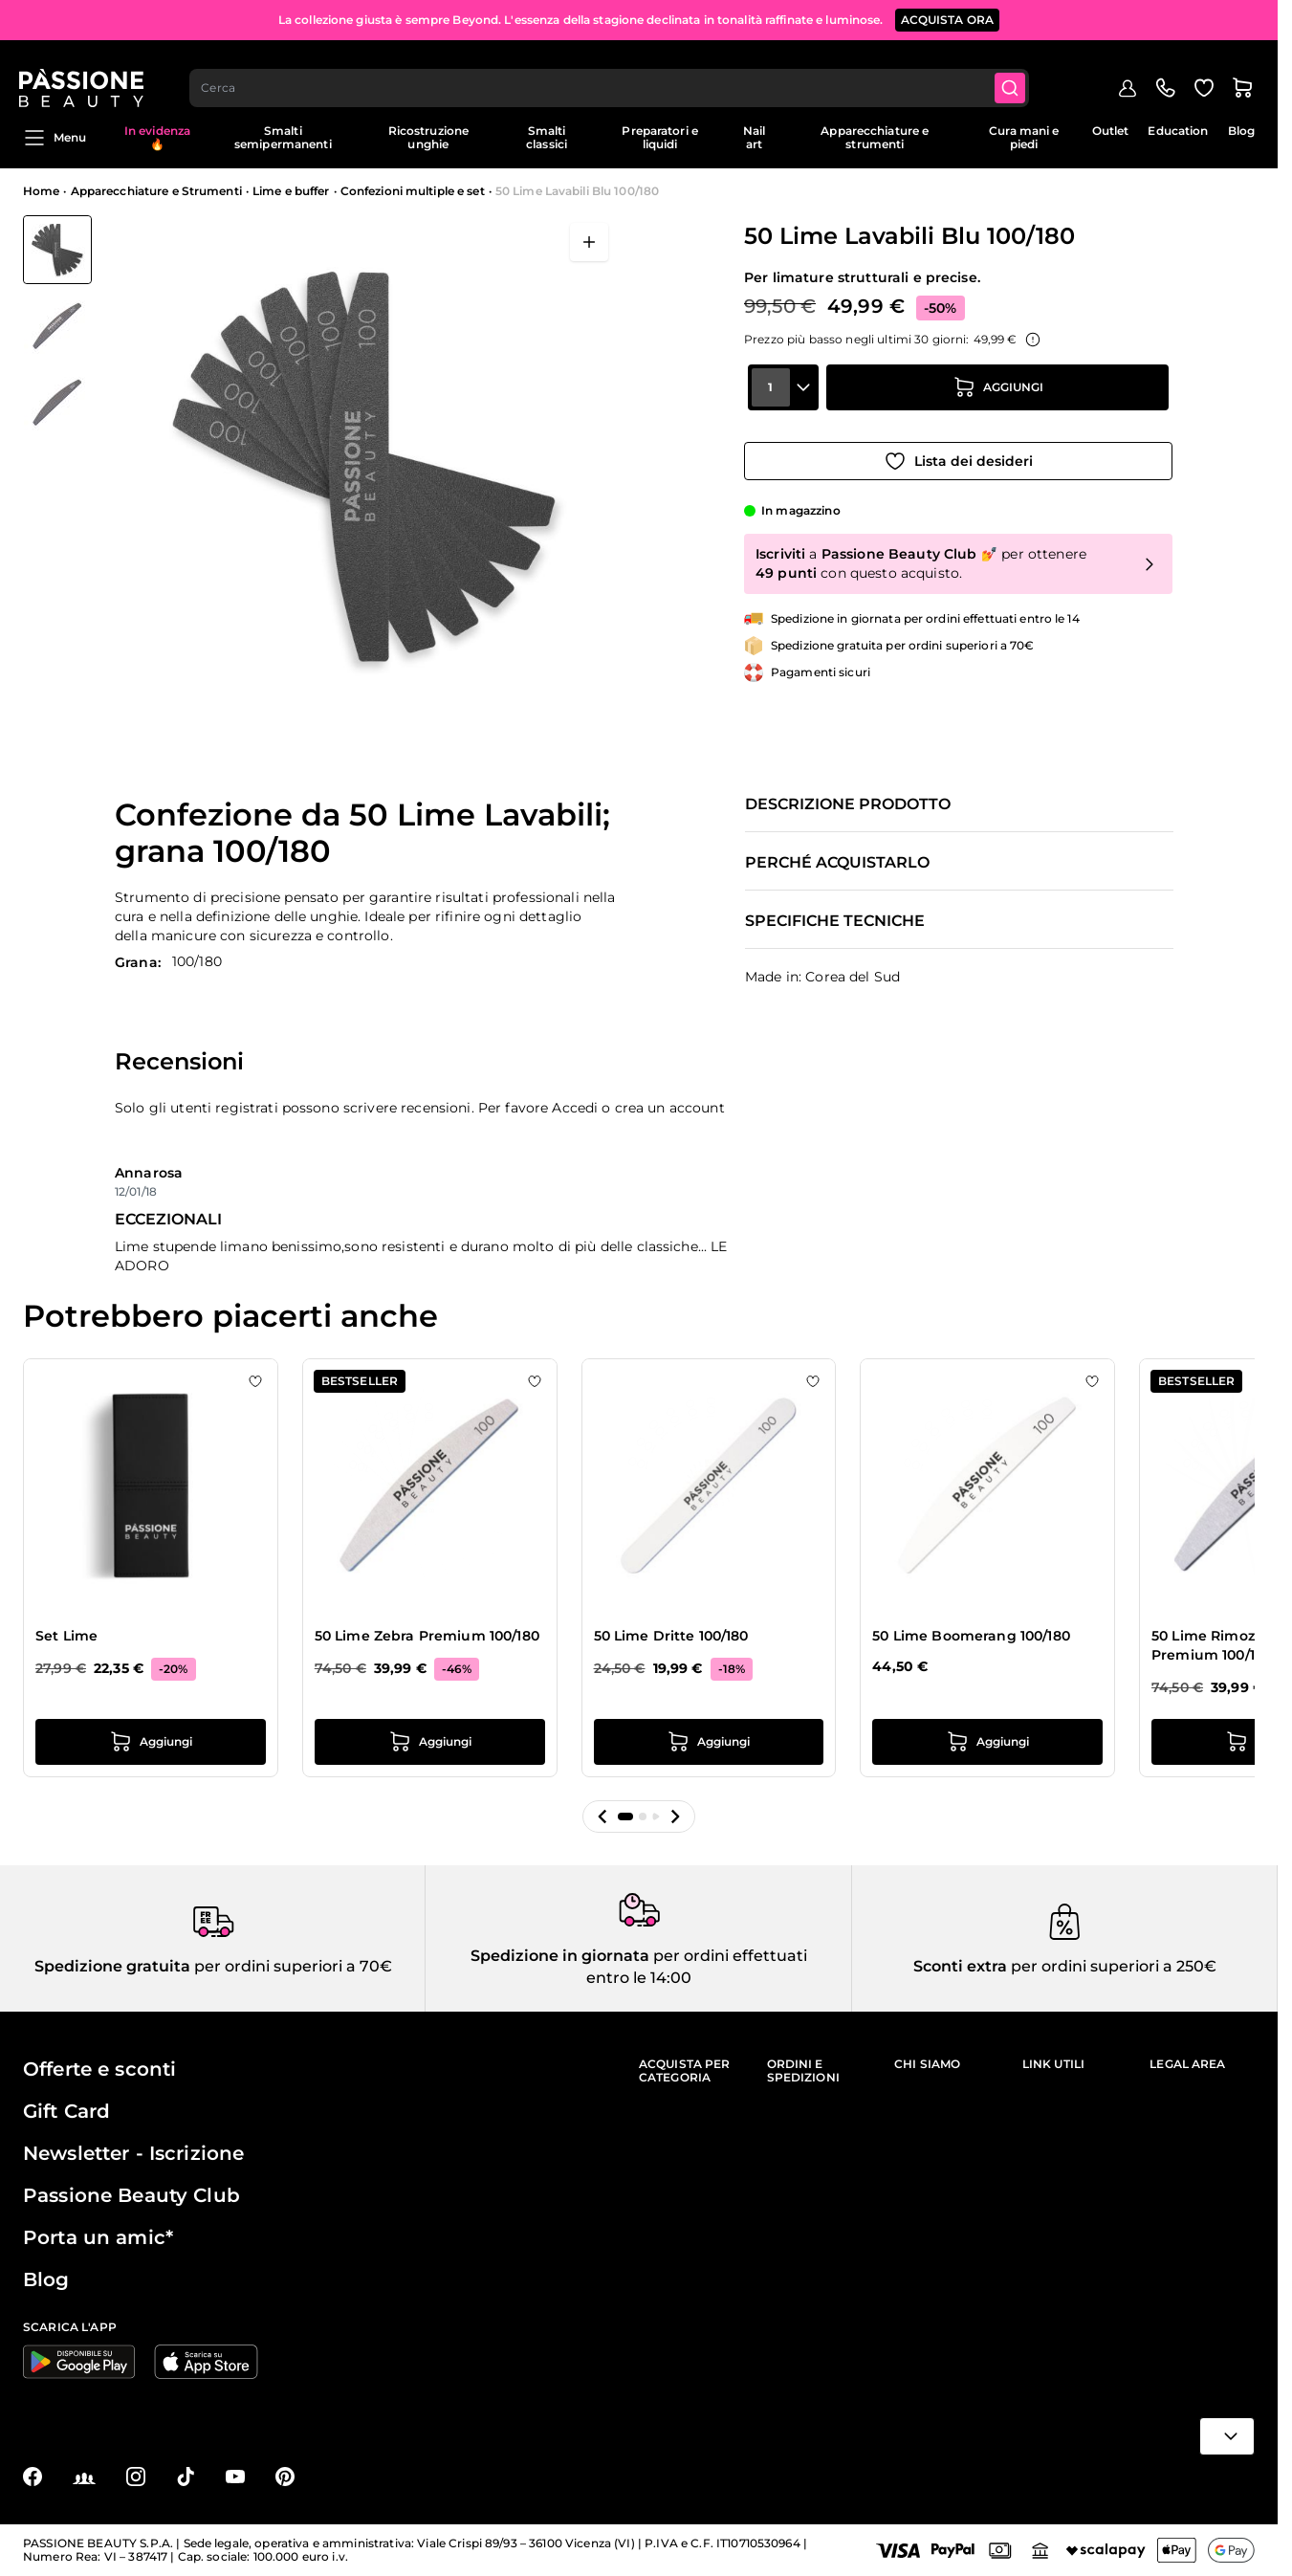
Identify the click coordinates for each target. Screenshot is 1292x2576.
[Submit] (1015, 73)
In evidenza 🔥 (157, 137)
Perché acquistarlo (837, 862)
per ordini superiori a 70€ (291, 1966)
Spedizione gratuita (112, 1966)
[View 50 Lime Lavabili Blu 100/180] (57, 249)
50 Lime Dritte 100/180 (671, 1635)
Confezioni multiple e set (412, 191)
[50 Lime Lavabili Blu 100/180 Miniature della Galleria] (57, 326)
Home (41, 191)
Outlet (1110, 130)
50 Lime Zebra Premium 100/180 (427, 1635)
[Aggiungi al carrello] (997, 401)
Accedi (575, 1107)
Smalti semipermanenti (283, 137)
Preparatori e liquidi (660, 137)
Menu (54, 137)
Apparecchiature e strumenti (875, 137)
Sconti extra (960, 1966)
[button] (602, 1816)
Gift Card (66, 2111)
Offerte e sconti (99, 2069)
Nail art (754, 137)
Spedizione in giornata (560, 1956)
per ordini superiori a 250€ (1111, 1966)
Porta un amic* (98, 2237)
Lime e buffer (291, 191)
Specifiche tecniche (835, 921)
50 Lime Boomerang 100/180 (971, 1635)
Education (1178, 130)
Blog (1241, 130)
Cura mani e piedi (1024, 137)
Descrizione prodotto (848, 804)
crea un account (670, 1107)
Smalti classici (546, 137)
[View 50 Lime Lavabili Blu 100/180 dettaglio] (57, 326)
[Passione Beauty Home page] (85, 73)
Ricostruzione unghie (429, 137)
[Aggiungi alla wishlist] (958, 454)
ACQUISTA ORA (948, 18)
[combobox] (614, 73)
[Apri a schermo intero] (589, 242)
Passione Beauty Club (131, 2195)
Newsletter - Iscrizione (133, 2153)
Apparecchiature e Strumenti (156, 191)
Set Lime (66, 1635)
